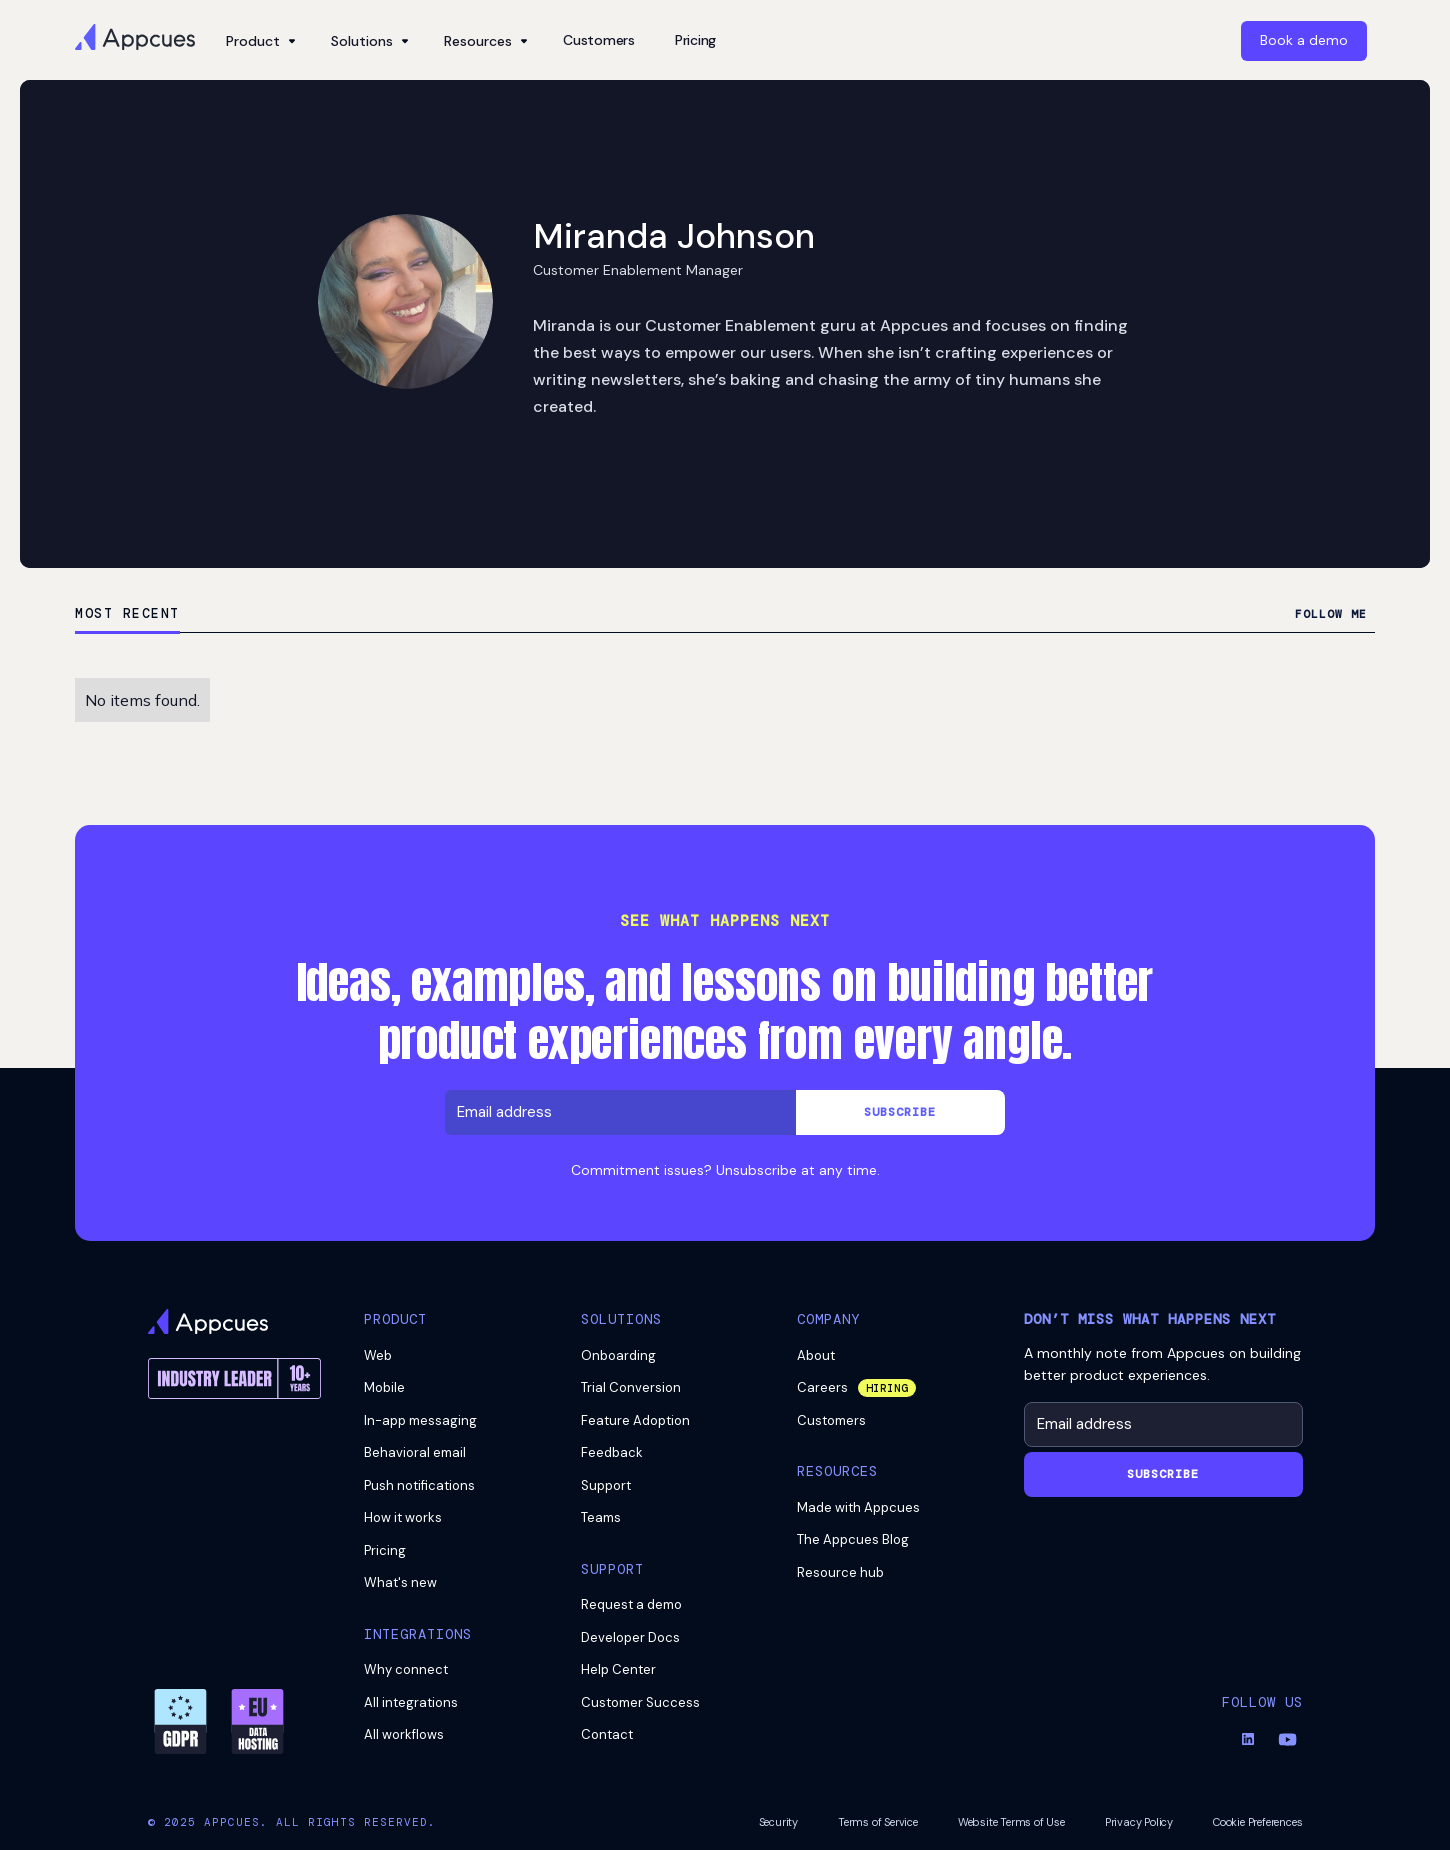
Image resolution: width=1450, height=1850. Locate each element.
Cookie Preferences (1257, 1822)
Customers (599, 40)
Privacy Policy (1139, 1822)
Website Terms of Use (1011, 1822)
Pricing (695, 40)
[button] (258, 41)
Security (778, 1822)
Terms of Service (878, 1822)
